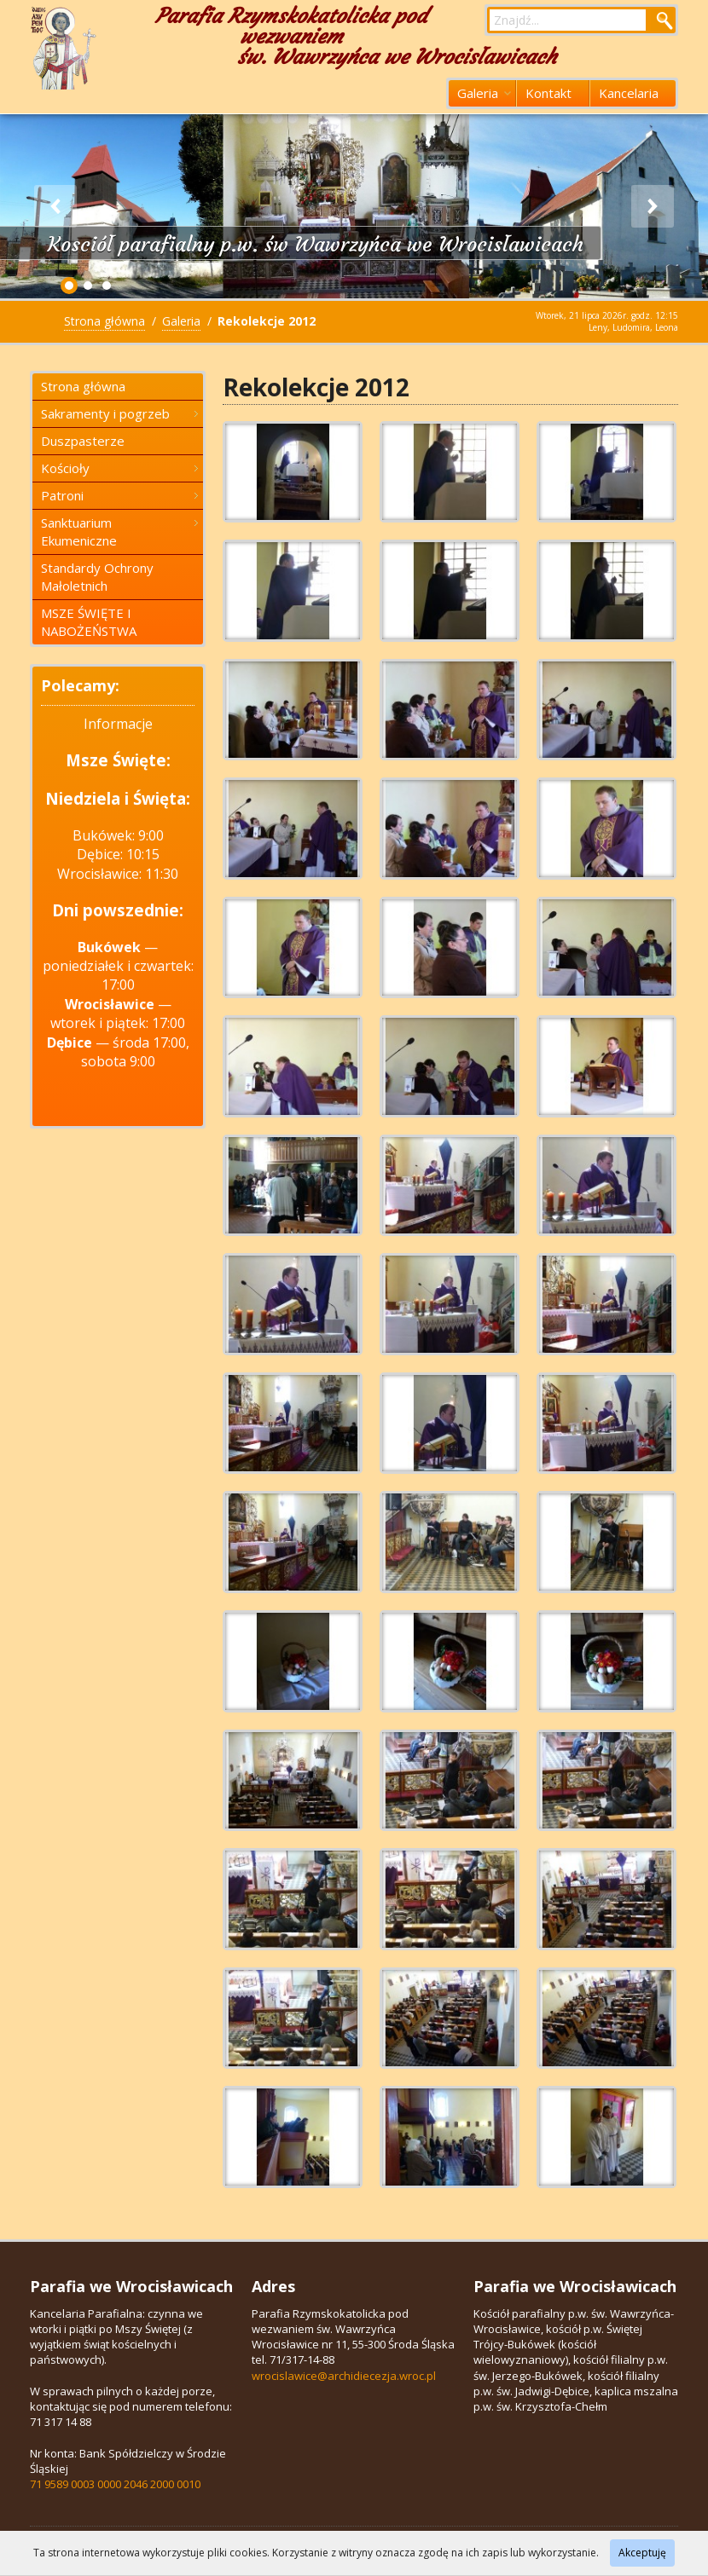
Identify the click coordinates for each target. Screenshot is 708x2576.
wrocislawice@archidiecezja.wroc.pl (344, 2375)
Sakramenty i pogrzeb (119, 413)
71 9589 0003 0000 (75, 2484)
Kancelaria (629, 92)
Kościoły (119, 468)
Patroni (119, 495)
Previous (55, 206)
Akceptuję (642, 2552)
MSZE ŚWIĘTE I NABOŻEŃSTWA (88, 621)
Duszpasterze (83, 440)
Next (652, 206)
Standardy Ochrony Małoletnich (97, 576)
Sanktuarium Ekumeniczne (119, 531)
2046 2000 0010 (162, 2484)
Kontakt (548, 92)
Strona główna (104, 321)
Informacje (118, 723)
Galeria (484, 92)
